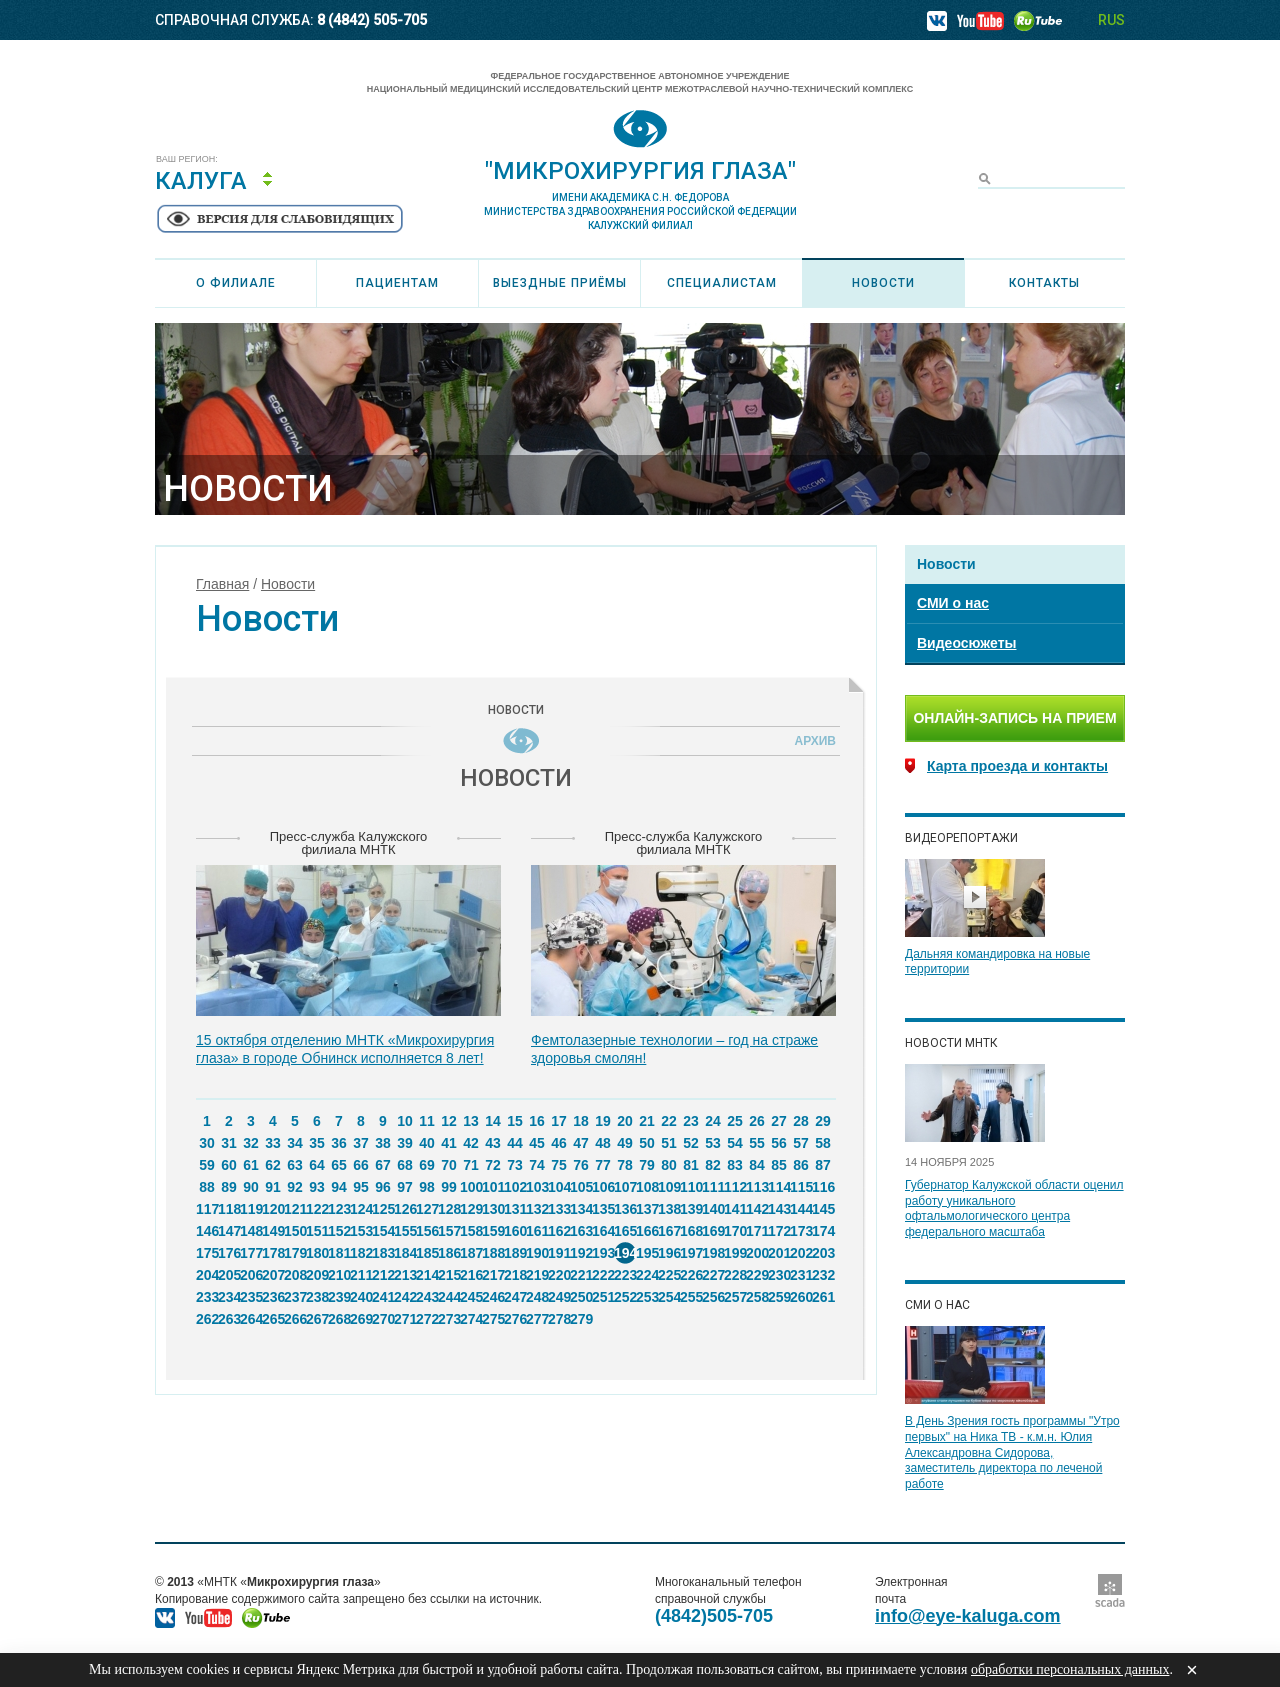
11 (427, 1121)
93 (317, 1187)
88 (207, 1187)
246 (493, 1297)
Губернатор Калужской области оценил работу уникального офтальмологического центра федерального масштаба (1014, 1208)
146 (207, 1231)
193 (603, 1253)
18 (581, 1121)
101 (493, 1187)
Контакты (1044, 283)
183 (383, 1253)
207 (273, 1275)
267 (317, 1319)
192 (581, 1253)
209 (317, 1275)
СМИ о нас (953, 603)
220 (559, 1275)
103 (537, 1187)
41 (449, 1143)
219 (537, 1275)
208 (295, 1275)
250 (581, 1297)
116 (823, 1187)
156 (427, 1231)
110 (691, 1187)
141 (735, 1209)
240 (361, 1297)
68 (405, 1165)
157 (449, 1231)
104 (559, 1187)
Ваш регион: (187, 159)
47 (581, 1143)
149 (273, 1231)
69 (427, 1165)
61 (251, 1165)
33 (273, 1143)
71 (471, 1165)
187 (471, 1253)
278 (559, 1319)
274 (471, 1319)
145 (823, 1209)
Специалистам (722, 283)
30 (207, 1143)
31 (229, 1143)
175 (207, 1253)
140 (713, 1209)
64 (317, 1165)
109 (669, 1187)
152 (339, 1231)
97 (405, 1187)
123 (339, 1209)
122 (317, 1209)
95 (361, 1187)
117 (207, 1209)
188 (493, 1253)
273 (449, 1319)
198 (713, 1253)
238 (317, 1297)
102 (515, 1187)
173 (801, 1231)
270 (383, 1319)
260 (801, 1297)
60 (229, 1165)
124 (361, 1209)
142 (757, 1209)
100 (471, 1187)
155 (405, 1231)
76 (581, 1165)
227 (713, 1275)
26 (757, 1121)
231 (801, 1275)
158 (471, 1231)
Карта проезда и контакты (1017, 766)
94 (339, 1187)
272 (427, 1319)
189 (515, 1253)
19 (603, 1121)
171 (757, 1231)
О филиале (236, 283)
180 (317, 1253)
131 (515, 1209)
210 (339, 1275)
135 (603, 1209)
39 (405, 1143)
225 (669, 1275)
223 (625, 1275)
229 (757, 1275)
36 (339, 1143)
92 (295, 1187)
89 (229, 1187)
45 (537, 1143)
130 (493, 1209)
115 (801, 1187)
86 (801, 1165)
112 (735, 1187)
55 (757, 1143)
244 (449, 1297)
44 (515, 1143)
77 (603, 1165)
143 (779, 1209)
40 (427, 1143)
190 (537, 1253)
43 (493, 1143)
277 (537, 1319)
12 (449, 1121)
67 (383, 1165)
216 (471, 1275)
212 (383, 1275)
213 (405, 1275)
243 (427, 1297)
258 (757, 1297)
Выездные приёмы (560, 283)
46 (559, 1143)
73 (515, 1165)
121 (295, 1209)
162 (559, 1231)
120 (273, 1209)
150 (295, 1231)
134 (581, 1209)
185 (427, 1253)
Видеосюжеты (966, 643)
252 (625, 1297)
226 (691, 1275)
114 (779, 1187)
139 (691, 1209)
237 (295, 1297)
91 (273, 1187)
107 (625, 1187)
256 (713, 1297)
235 (251, 1297)
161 (537, 1231)
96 (383, 1187)
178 (273, 1253)
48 (603, 1143)
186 (449, 1253)
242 (405, 1297)
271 (405, 1319)
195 (647, 1253)
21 (647, 1121)
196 (669, 1253)
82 (713, 1165)
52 (691, 1143)
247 (515, 1297)
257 (735, 1297)
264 (251, 1319)
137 (647, 1209)
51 (669, 1143)
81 (691, 1165)
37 (361, 1143)
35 (317, 1143)
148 (251, 1231)
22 (669, 1121)
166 (647, 1231)
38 (383, 1143)
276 (515, 1319)
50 (647, 1143)
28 (801, 1121)
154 (383, 1231)
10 (405, 1121)
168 (691, 1231)
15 (515, 1121)
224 (647, 1275)
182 (361, 1253)
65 (339, 1165)
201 (779, 1253)
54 (735, 1143)
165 (625, 1231)
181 (339, 1253)
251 (603, 1297)
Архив (812, 741)
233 (207, 1297)
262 (207, 1319)
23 (691, 1121)
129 (471, 1209)
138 (669, 1209)
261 (823, 1297)
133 (559, 1209)
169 (713, 1231)
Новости (883, 283)
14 (493, 1121)
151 (317, 1231)
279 (581, 1319)
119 (251, 1209)
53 (713, 1143)
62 (273, 1165)
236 (273, 1297)
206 (251, 1275)
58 (823, 1143)
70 (449, 1165)
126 (405, 1209)
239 (339, 1297)
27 (779, 1121)
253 (647, 1297)
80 (669, 1165)
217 (493, 1275)
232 (823, 1275)
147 (229, 1231)
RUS (1111, 20)
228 (735, 1275)
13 (471, 1121)
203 (823, 1253)
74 (537, 1165)
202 (801, 1253)
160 (515, 1231)
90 (251, 1187)
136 (625, 1209)
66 (361, 1165)
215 (449, 1275)
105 (581, 1187)
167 (669, 1231)
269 (361, 1319)
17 (559, 1121)
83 (735, 1165)
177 (251, 1253)
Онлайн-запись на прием (1014, 718)
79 (647, 1165)
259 (779, 1297)
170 (735, 1231)
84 (757, 1165)
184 (405, 1253)
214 (427, 1275)
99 (449, 1187)
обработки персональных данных (1070, 1669)
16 (537, 1121)
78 (625, 1165)
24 (713, 1121)
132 (537, 1209)
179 (295, 1253)
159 (493, 1231)
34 (295, 1143)
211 (361, 1275)
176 (229, 1253)
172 (779, 1231)
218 (515, 1275)
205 (229, 1275)
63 (295, 1165)
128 (449, 1209)
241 (383, 1297)
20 (625, 1121)
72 (493, 1165)
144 (801, 1209)
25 (735, 1121)
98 (427, 1187)
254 (669, 1297)
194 (625, 1253)
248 (537, 1297)
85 (779, 1165)
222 (603, 1275)
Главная (222, 584)
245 (471, 1297)
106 (603, 1187)
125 (383, 1209)
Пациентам (397, 283)
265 (273, 1319)
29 (823, 1121)
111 (713, 1187)
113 (757, 1187)
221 (581, 1275)
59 (207, 1165)
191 (559, 1253)
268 (339, 1319)
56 (779, 1143)
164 (603, 1231)
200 (757, 1253)
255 (691, 1297)
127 (427, 1209)
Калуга (201, 181)
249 (559, 1297)
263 (229, 1319)
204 (207, 1275)
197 (691, 1253)
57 (801, 1143)
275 (493, 1319)
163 (581, 1231)
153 (361, 1231)
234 (229, 1297)
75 (559, 1165)
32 (251, 1143)
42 (471, 1143)
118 (229, 1209)
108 (647, 1187)
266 (295, 1319)
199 (735, 1253)
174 (823, 1231)
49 (625, 1143)
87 (823, 1165)
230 (779, 1275)
